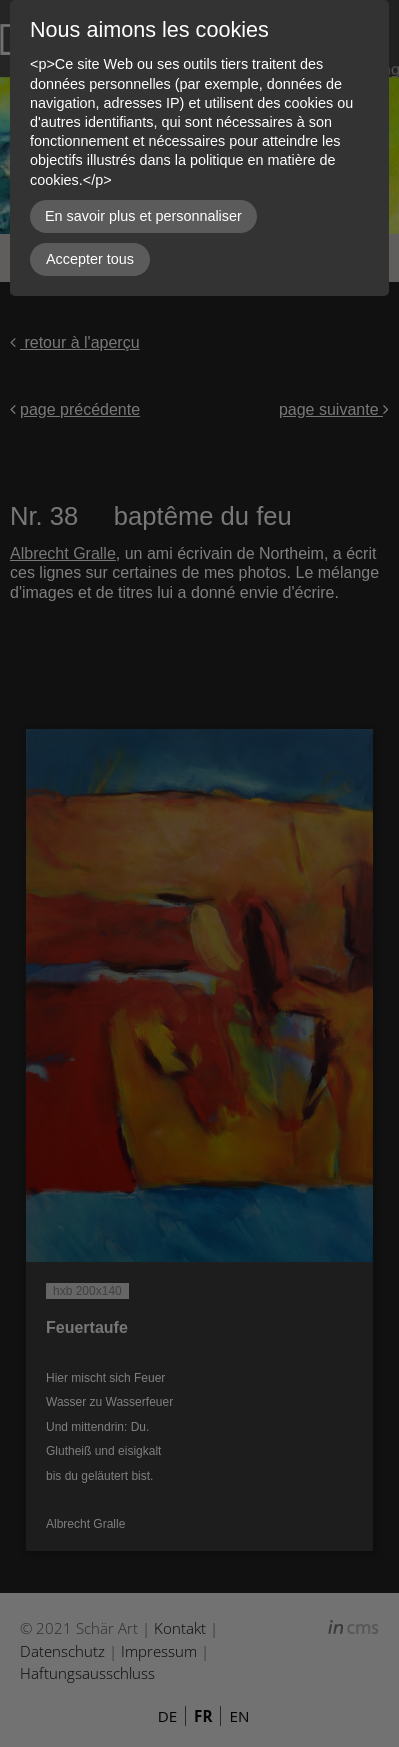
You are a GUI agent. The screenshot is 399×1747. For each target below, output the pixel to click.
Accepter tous (90, 259)
